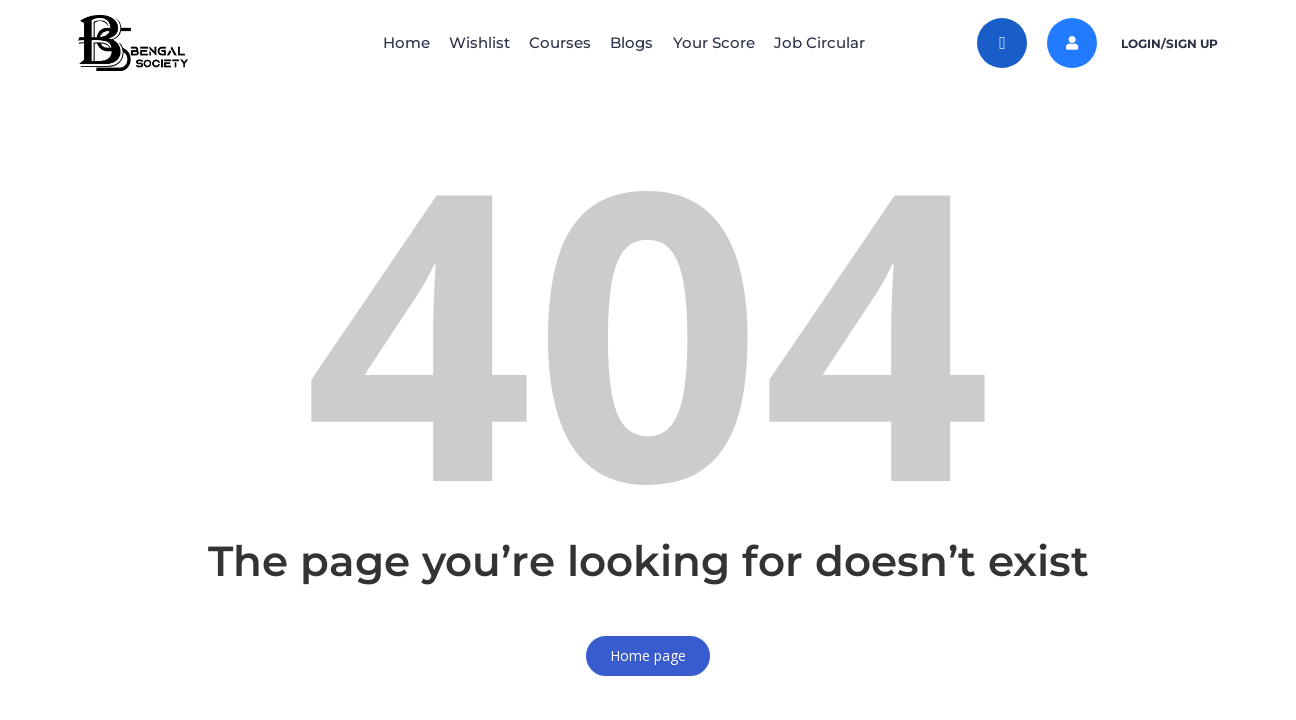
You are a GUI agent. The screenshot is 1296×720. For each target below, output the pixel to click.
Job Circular (843, 42)
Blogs (636, 42)
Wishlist (464, 42)
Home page (648, 655)
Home (381, 42)
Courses (555, 42)
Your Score (728, 42)
